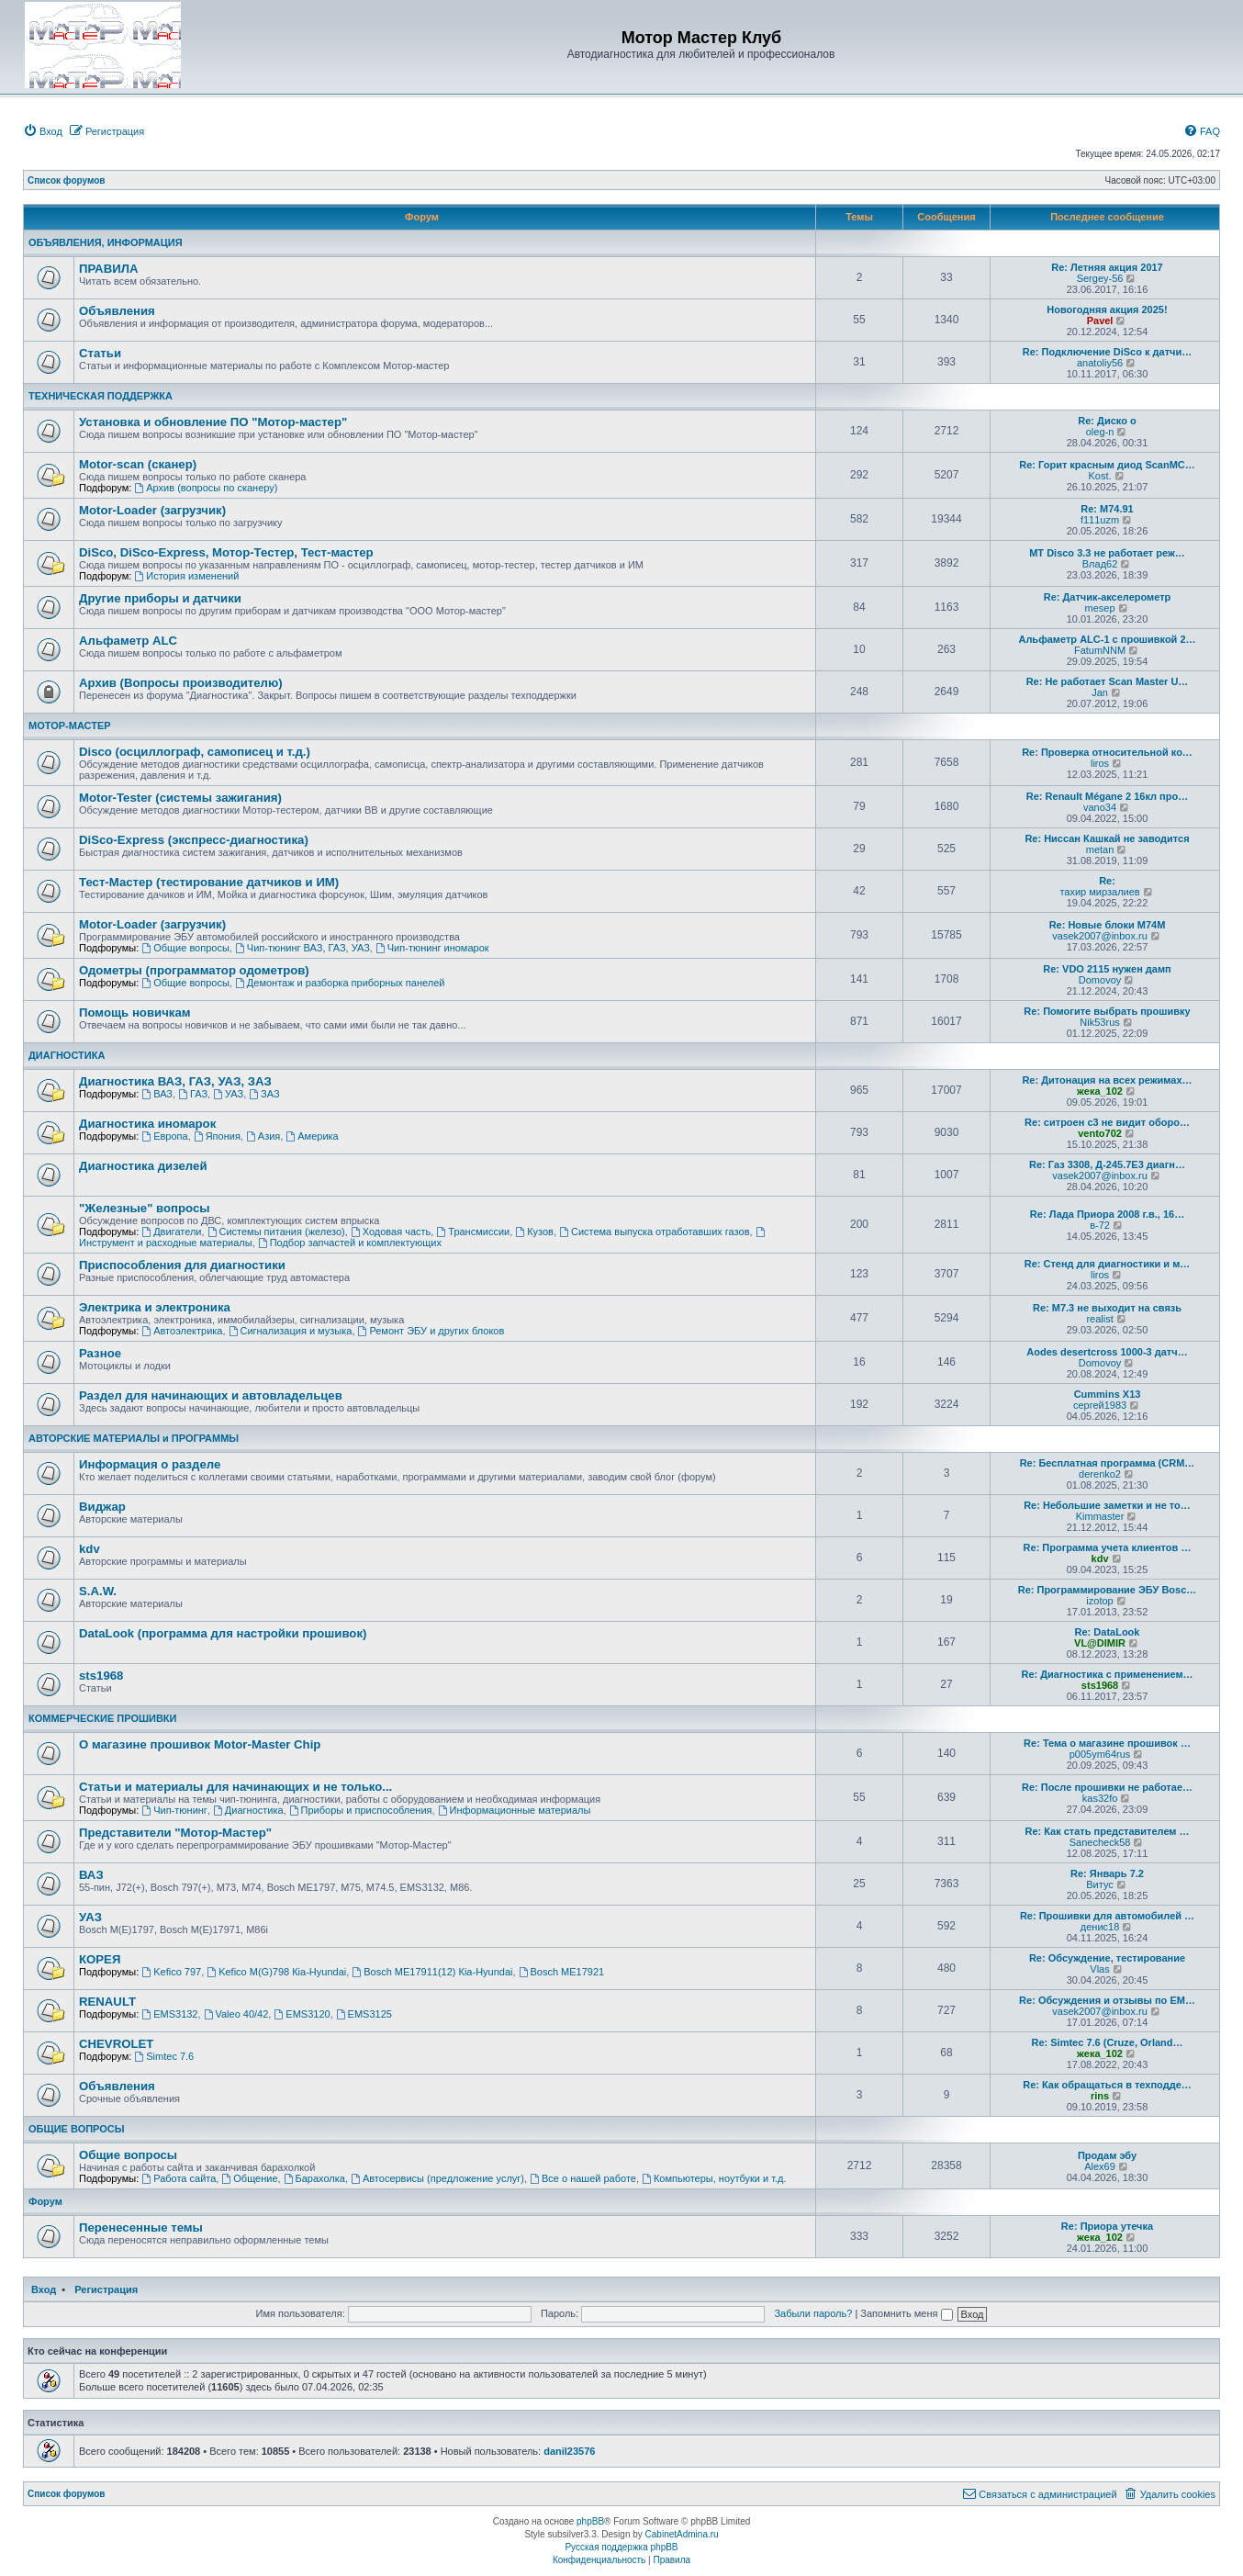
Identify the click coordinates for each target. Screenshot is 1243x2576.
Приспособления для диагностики (182, 1265)
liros (1100, 763)
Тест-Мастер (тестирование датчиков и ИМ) (209, 882)
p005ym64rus (1100, 1754)
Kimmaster (1100, 1516)
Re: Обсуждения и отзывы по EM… (1107, 2000)
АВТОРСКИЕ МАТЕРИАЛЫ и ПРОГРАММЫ (133, 1438)
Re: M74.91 (1107, 508)
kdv (89, 1549)
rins (1100, 2095)
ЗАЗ (264, 1093)
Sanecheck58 (1100, 1842)
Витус (1100, 1884)
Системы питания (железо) (276, 1231)
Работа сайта (178, 2178)
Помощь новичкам (134, 1012)
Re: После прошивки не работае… (1107, 1787)
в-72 (1100, 1225)
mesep (1100, 607)
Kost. (1100, 475)
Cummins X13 (1107, 1394)
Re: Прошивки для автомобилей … (1107, 1915)
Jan (1100, 692)
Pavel (1100, 320)
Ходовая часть (391, 1231)
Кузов (534, 1231)
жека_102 (1100, 1091)
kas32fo (1100, 1798)
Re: (1107, 880)
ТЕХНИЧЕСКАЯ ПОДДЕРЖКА (100, 395)
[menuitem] (42, 131)
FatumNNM (1099, 650)
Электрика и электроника (154, 1307)
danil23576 (569, 2451)
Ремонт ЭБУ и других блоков (431, 1330)
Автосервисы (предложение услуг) (437, 2178)
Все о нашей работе (583, 2178)
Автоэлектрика (181, 1330)
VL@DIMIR (1099, 1642)
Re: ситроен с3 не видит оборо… (1107, 1122)
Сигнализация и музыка (291, 1330)
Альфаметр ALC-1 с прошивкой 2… (1106, 639)
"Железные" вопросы (144, 1208)
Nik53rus (1099, 1022)
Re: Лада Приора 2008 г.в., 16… (1107, 1214)
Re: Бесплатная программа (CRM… (1107, 1462)
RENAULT (107, 2001)
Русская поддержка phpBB (621, 2547)
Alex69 (1099, 2166)
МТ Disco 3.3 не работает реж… (1107, 552)
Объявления (117, 311)
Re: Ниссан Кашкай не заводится (1107, 838)
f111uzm (1100, 519)
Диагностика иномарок (147, 1124)
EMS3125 (364, 2013)
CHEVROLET (116, 2044)
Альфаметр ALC (128, 640)
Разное (100, 1353)
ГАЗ (192, 1093)
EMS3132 (169, 2013)
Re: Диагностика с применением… (1107, 1674)
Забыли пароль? (813, 2313)
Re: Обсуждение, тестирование (1107, 1957)
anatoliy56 (1100, 362)
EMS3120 (302, 2013)
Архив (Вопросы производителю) (181, 683)
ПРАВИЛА (108, 269)
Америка (312, 1136)
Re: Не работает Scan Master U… (1107, 681)
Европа (164, 1136)
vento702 (1100, 1133)
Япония (217, 1136)
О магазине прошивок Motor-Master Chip (199, 1744)
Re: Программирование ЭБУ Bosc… (1107, 1589)
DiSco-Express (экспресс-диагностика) (193, 840)
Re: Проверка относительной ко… (1107, 752)
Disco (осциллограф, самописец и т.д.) (194, 752)
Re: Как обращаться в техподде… (1107, 2084)
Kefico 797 (171, 1971)
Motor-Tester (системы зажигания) (180, 797)
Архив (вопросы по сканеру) (205, 487)
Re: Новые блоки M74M (1107, 924)
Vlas (1099, 1968)
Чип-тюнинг (174, 1810)
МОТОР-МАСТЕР (69, 725)
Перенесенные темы (141, 2227)
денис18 (1100, 1926)
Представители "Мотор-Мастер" (175, 1832)
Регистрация (106, 2289)
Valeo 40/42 (236, 2013)
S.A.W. (98, 1591)
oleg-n (1100, 431)
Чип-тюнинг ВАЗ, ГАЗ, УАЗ (302, 947)
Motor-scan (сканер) (137, 464)
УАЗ (228, 1093)
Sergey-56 (1100, 278)
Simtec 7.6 (164, 2056)
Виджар (102, 1506)
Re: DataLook (1107, 1631)
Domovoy (1100, 979)
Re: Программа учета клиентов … (1108, 1547)
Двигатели (171, 1231)
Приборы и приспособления (360, 1810)
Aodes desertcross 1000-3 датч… (1106, 1351)
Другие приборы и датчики (160, 598)
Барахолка (314, 2178)
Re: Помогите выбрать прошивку (1107, 1011)
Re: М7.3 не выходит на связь (1107, 1307)
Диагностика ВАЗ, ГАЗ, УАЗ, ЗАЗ (175, 1081)
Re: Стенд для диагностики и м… (1108, 1263)
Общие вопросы (185, 947)
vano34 (1099, 807)
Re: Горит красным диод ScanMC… (1107, 464)
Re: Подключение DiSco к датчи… (1107, 351)
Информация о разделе (149, 1464)
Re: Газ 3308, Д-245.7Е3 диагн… (1107, 1164)
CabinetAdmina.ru (682, 2534)
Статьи (100, 353)
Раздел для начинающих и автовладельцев (210, 1395)
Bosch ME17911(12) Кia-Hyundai (432, 1971)
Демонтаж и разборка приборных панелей (339, 982)
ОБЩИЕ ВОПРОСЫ (76, 2128)
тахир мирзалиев (1099, 891)
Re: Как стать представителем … (1107, 1831)
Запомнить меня (906, 2313)
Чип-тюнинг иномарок (432, 947)
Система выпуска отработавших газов (654, 1231)
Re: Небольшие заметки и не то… (1107, 1505)
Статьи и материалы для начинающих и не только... (235, 1787)
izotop (1099, 1600)
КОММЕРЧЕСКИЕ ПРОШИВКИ (102, 1718)
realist (1099, 1318)
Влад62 (1100, 563)
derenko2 (1100, 1473)
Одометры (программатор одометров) (194, 970)
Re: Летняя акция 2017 (1107, 267)
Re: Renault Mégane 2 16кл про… (1107, 796)
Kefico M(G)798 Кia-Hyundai (276, 1971)
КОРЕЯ (99, 1959)
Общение (249, 2178)
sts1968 (101, 1675)
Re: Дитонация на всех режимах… (1107, 1080)
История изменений (186, 575)
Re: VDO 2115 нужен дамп (1106, 968)
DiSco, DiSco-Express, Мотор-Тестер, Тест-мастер (226, 552)
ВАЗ (157, 1093)
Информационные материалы (514, 1810)
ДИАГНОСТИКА (66, 1055)
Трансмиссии (473, 1231)
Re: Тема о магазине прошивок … (1107, 1743)
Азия (263, 1136)
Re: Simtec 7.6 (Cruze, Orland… (1106, 2042)
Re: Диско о (1107, 420)
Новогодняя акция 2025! (1107, 309)
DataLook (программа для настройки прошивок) (222, 1633)
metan (1100, 849)
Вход (43, 2289)
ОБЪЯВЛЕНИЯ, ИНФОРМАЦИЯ (105, 242)
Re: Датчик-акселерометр (1107, 596)
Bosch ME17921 (562, 1971)
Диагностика (248, 1810)
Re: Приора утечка (1107, 2226)
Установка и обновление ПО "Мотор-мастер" (213, 422)
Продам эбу (1107, 2155)
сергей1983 (1099, 1405)
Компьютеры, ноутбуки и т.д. (714, 2178)
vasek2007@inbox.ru (1100, 935)
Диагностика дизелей (143, 1166)
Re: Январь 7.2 (1107, 1873)
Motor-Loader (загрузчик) (152, 510)
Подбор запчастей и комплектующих (350, 1242)
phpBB (590, 2521)
